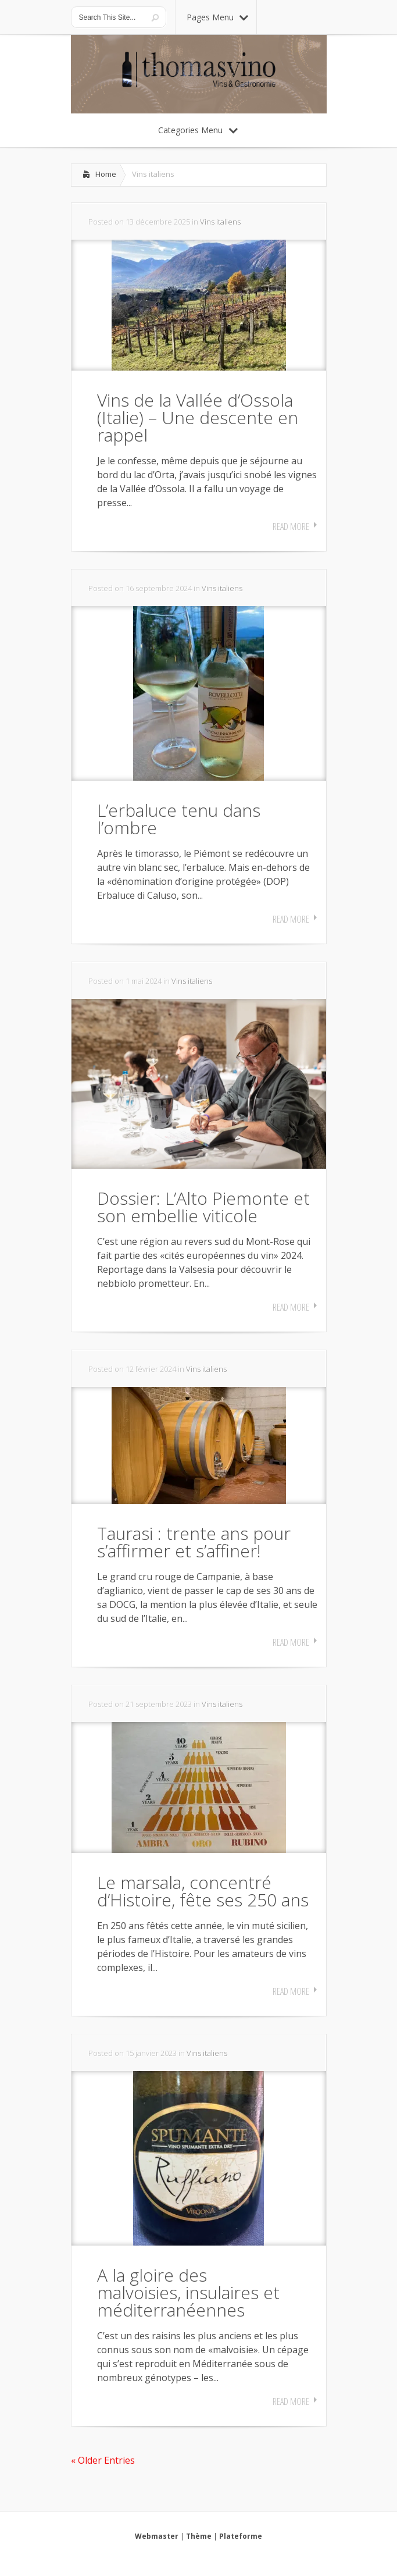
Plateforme (240, 2536)
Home (105, 174)
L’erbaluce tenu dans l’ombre (178, 818)
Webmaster (156, 2536)
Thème (199, 2536)
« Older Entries (103, 2460)
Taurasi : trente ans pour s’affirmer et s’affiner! (194, 1542)
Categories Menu (198, 130)
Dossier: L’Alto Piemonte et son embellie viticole (203, 1206)
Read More (291, 526)
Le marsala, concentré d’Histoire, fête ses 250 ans (203, 1891)
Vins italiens (220, 221)
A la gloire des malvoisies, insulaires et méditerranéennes (188, 2292)
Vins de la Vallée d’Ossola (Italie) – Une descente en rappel (197, 417)
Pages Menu (217, 17)
